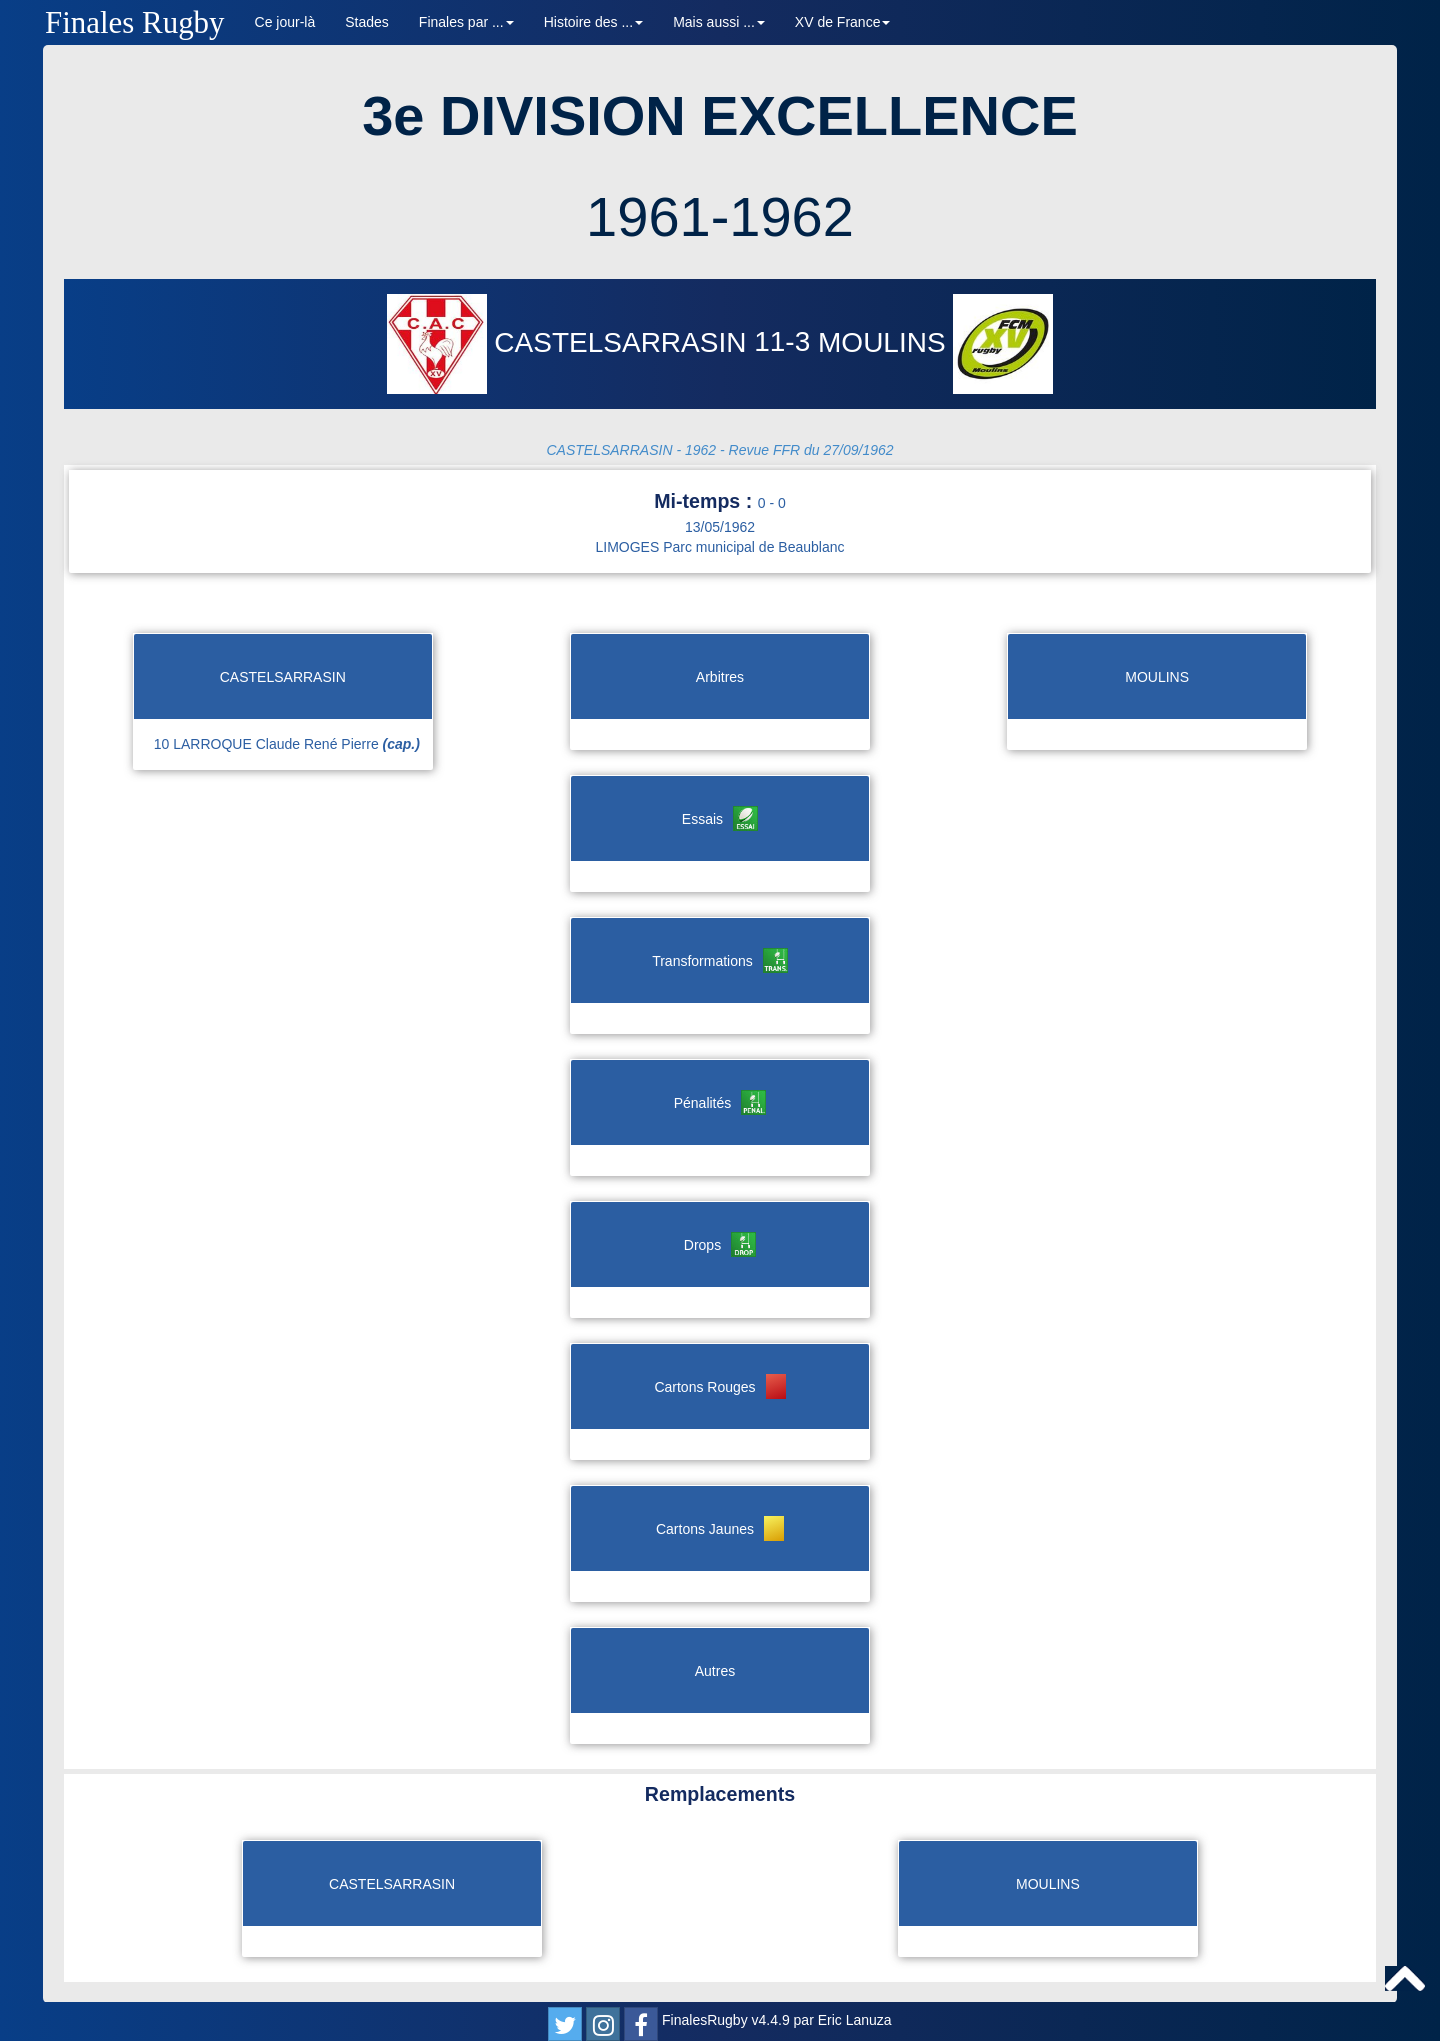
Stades (367, 22)
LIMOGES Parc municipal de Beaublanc (719, 547)
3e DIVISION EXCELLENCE (720, 115)
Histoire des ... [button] (593, 22)
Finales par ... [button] (466, 22)
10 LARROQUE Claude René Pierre (287, 744)
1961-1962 (720, 216)
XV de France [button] (843, 22)
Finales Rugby (135, 22)
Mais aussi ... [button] (719, 22)
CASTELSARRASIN (571, 342)
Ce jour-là (285, 22)
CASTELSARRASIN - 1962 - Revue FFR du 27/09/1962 (719, 450)
